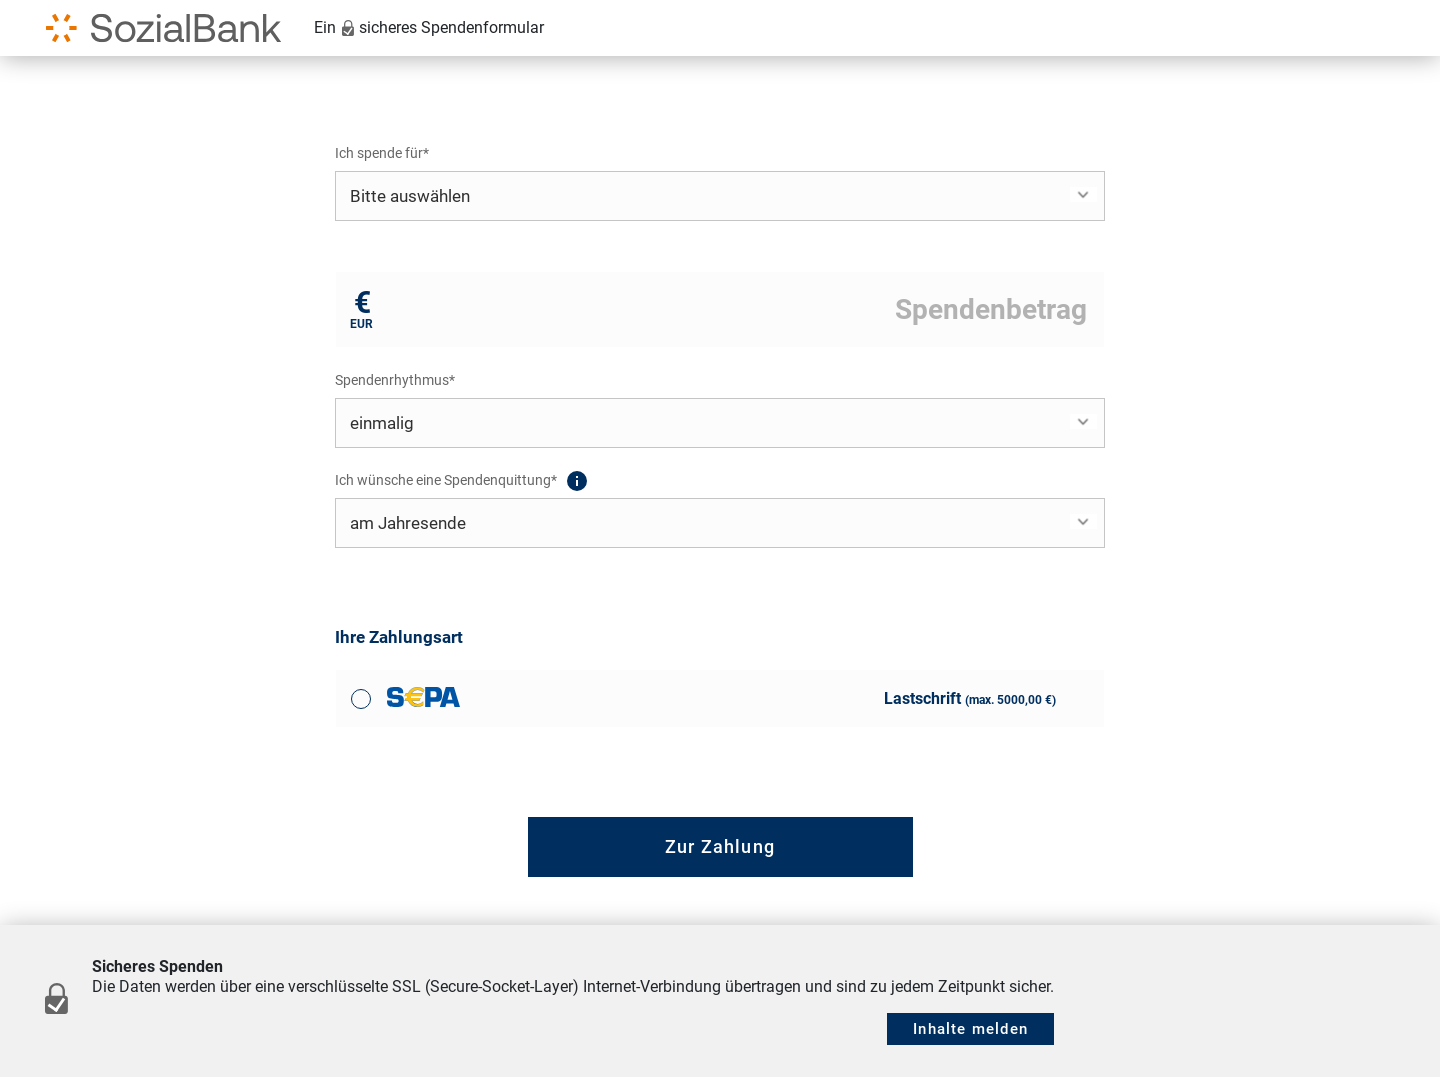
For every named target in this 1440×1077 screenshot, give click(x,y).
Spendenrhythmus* (395, 380)
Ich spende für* (382, 153)
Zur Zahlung (720, 846)
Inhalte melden (970, 1029)
